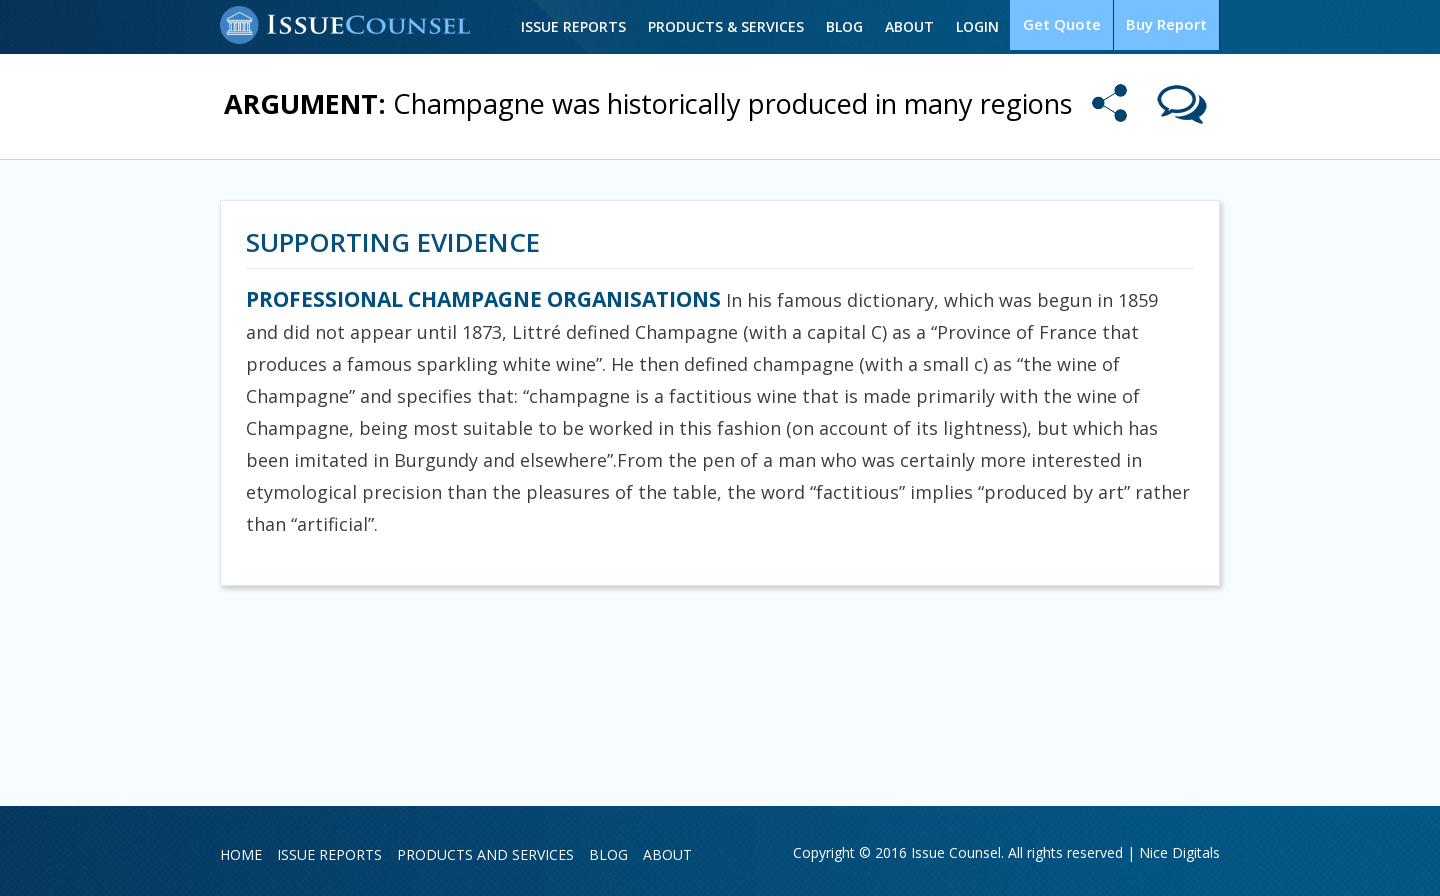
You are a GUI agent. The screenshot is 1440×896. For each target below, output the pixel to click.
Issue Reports (582, 26)
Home (241, 854)
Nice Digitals (1179, 852)
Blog (853, 26)
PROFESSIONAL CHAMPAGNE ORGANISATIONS (483, 299)
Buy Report (1168, 26)
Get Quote (1068, 26)
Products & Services (735, 26)
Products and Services (485, 854)
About (918, 26)
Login (986, 26)
